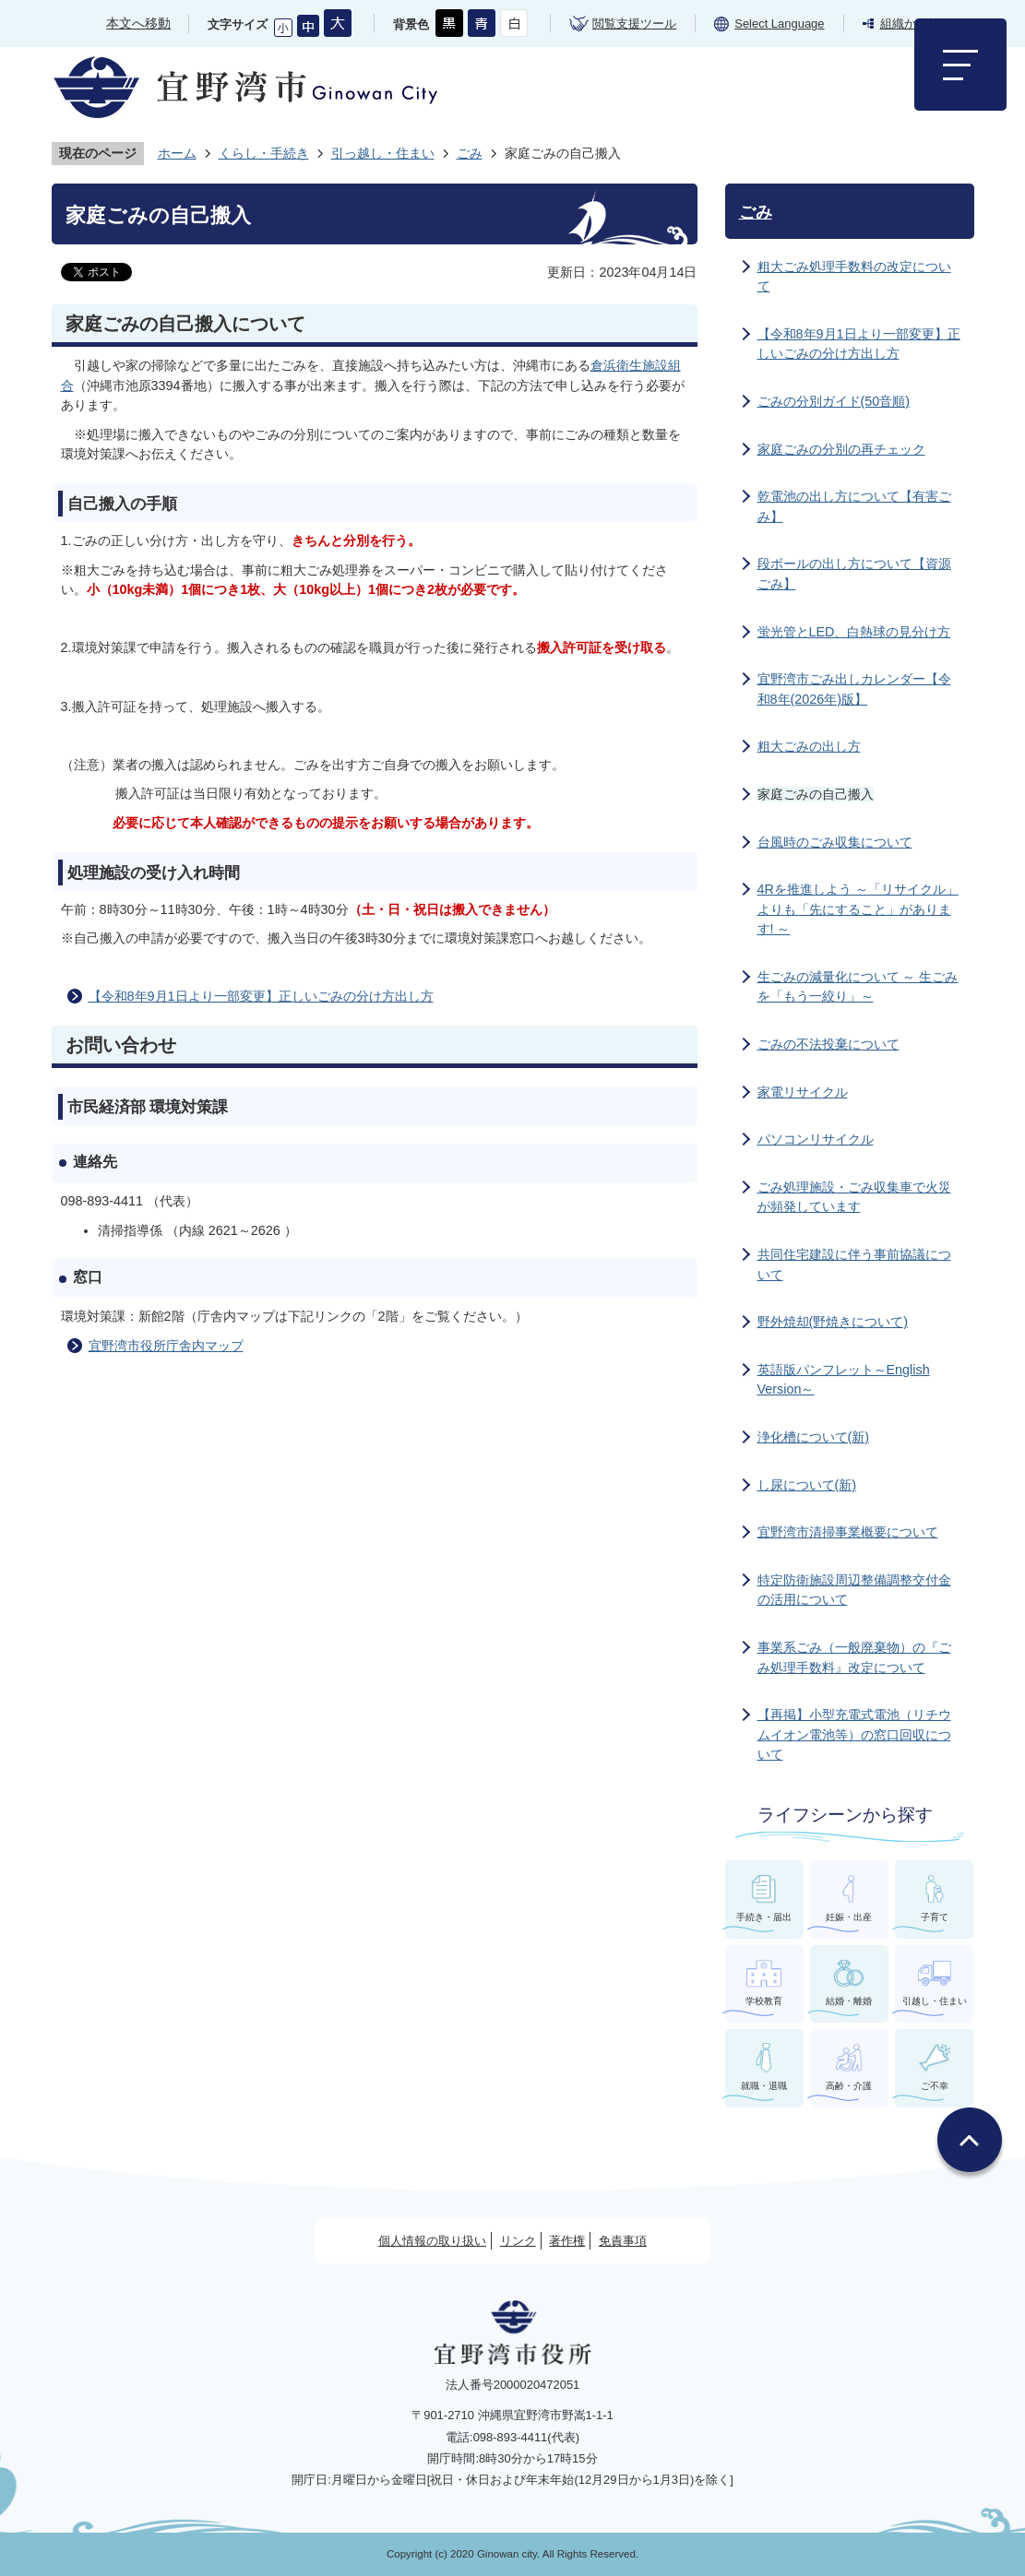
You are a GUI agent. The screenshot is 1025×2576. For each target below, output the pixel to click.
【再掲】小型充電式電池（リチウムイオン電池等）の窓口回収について (854, 1734)
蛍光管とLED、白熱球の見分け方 (854, 631)
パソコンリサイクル (815, 1139)
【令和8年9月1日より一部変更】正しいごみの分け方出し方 (261, 996)
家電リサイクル (802, 1092)
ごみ (470, 153)
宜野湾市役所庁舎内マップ (166, 1345)
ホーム (177, 153)
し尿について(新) (807, 1485)
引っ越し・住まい (383, 153)
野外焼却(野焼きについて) (833, 1321)
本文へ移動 (138, 23)
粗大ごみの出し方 (809, 746)
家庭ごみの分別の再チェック (841, 449)
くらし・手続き (264, 153)
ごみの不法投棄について (828, 1044)
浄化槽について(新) (813, 1437)
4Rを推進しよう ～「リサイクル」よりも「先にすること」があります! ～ (858, 909)
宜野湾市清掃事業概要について (847, 1532)
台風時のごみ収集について (834, 842)
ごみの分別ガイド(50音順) (834, 401)
